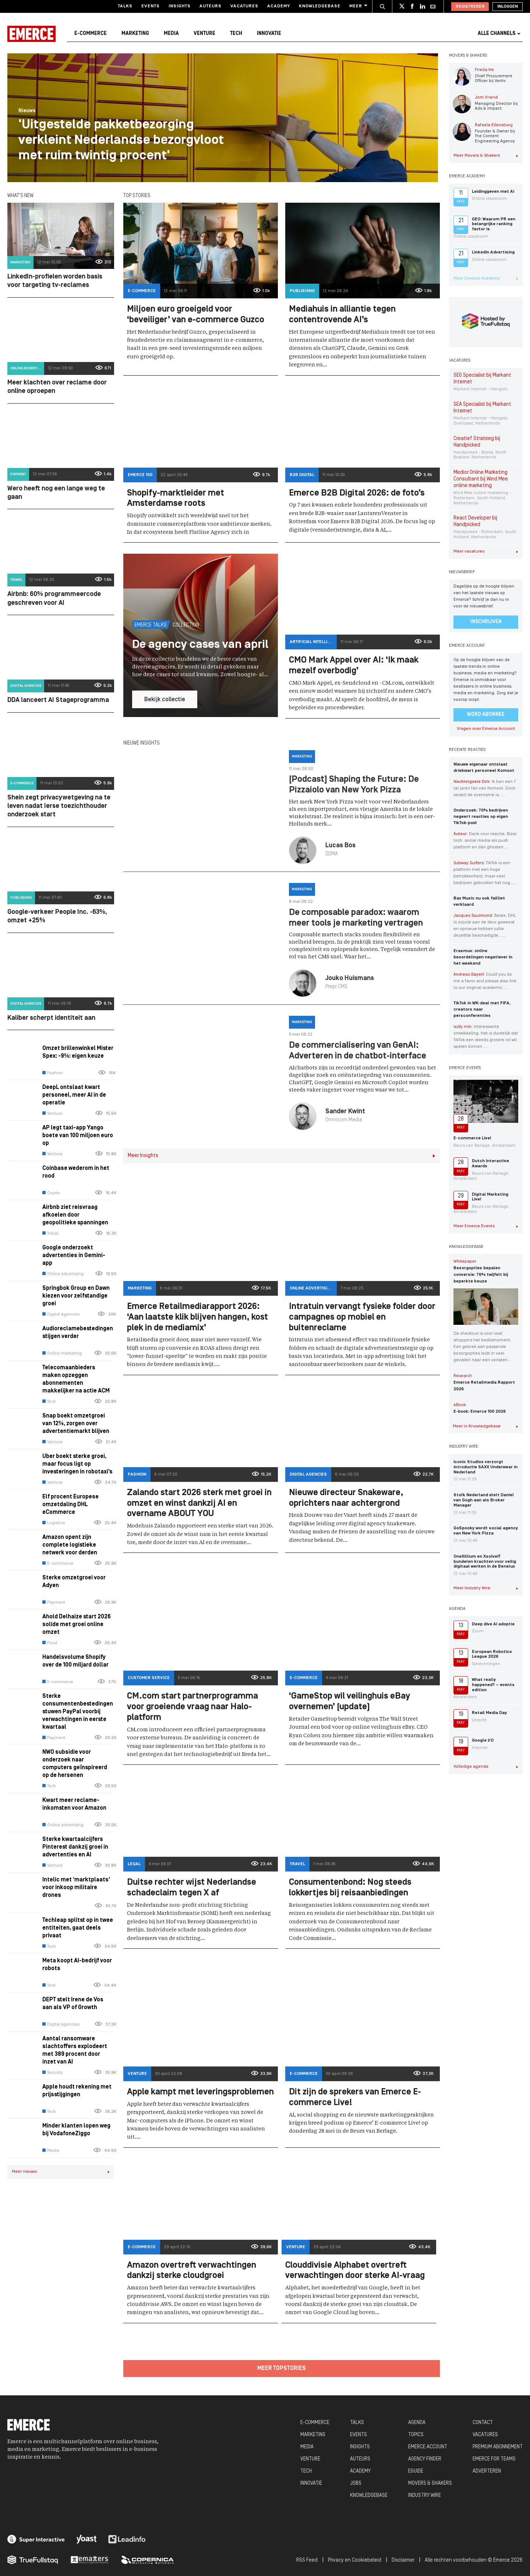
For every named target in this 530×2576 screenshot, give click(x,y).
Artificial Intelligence (313, 642)
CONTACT (483, 2423)
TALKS (357, 2423)
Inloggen (507, 6)
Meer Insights (281, 1156)
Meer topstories (281, 2368)
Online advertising (27, 368)
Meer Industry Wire (485, 1588)
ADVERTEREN (487, 2471)
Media (171, 33)
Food (49, 1643)
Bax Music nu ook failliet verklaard (479, 901)
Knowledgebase (319, 6)
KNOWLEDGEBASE (369, 2495)
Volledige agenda (485, 1766)
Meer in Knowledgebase (485, 1426)
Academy (278, 6)
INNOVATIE (311, 2483)
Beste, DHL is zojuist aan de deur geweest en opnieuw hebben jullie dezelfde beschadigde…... (484, 925)
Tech (236, 33)
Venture (204, 33)
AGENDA (416, 2423)
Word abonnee (486, 714)
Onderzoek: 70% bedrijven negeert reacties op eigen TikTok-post (480, 816)
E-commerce (90, 33)
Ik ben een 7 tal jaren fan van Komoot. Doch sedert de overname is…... (484, 788)
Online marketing (62, 1353)
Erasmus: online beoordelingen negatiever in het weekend (482, 957)
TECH (306, 2471)
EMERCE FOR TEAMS (494, 2459)
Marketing (135, 33)
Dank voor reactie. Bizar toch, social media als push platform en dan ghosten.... (485, 840)
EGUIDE (415, 2471)
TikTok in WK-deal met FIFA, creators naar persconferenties (481, 1009)
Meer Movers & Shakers (485, 155)
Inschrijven (486, 622)
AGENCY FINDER (424, 2459)
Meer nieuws (61, 2171)
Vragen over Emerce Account (486, 729)
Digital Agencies (25, 686)
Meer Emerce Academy (485, 278)
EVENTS (358, 2435)
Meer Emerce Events (485, 1226)
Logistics (53, 1523)
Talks (125, 6)
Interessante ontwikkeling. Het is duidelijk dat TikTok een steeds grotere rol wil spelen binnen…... (485, 1037)
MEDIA (307, 2447)
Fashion (52, 1073)
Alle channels (499, 33)
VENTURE (310, 2459)
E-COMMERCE (314, 2423)
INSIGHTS (360, 2447)
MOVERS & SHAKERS (430, 2483)
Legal (134, 1864)
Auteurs (210, 6)
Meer (358, 6)
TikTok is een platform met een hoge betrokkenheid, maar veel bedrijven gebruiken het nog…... (485, 873)
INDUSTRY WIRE (424, 2495)
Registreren (470, 6)
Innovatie (269, 33)
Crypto (51, 1193)
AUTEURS (360, 2459)
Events (150, 6)
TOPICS (416, 2435)
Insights (180, 6)
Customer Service (149, 1678)
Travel (16, 580)
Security (52, 2073)
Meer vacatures (485, 551)
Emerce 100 (140, 475)
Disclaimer (403, 2560)
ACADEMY (360, 2471)
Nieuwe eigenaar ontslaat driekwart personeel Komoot (483, 767)
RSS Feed (307, 2560)
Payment (18, 474)
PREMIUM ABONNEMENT (498, 2447)
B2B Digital (302, 475)
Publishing (21, 898)
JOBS (355, 2483)
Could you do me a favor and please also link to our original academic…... (484, 981)
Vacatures (244, 6)
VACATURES (485, 2435)
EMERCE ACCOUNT (427, 2447)
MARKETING (312, 2435)
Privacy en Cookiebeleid (354, 2560)
